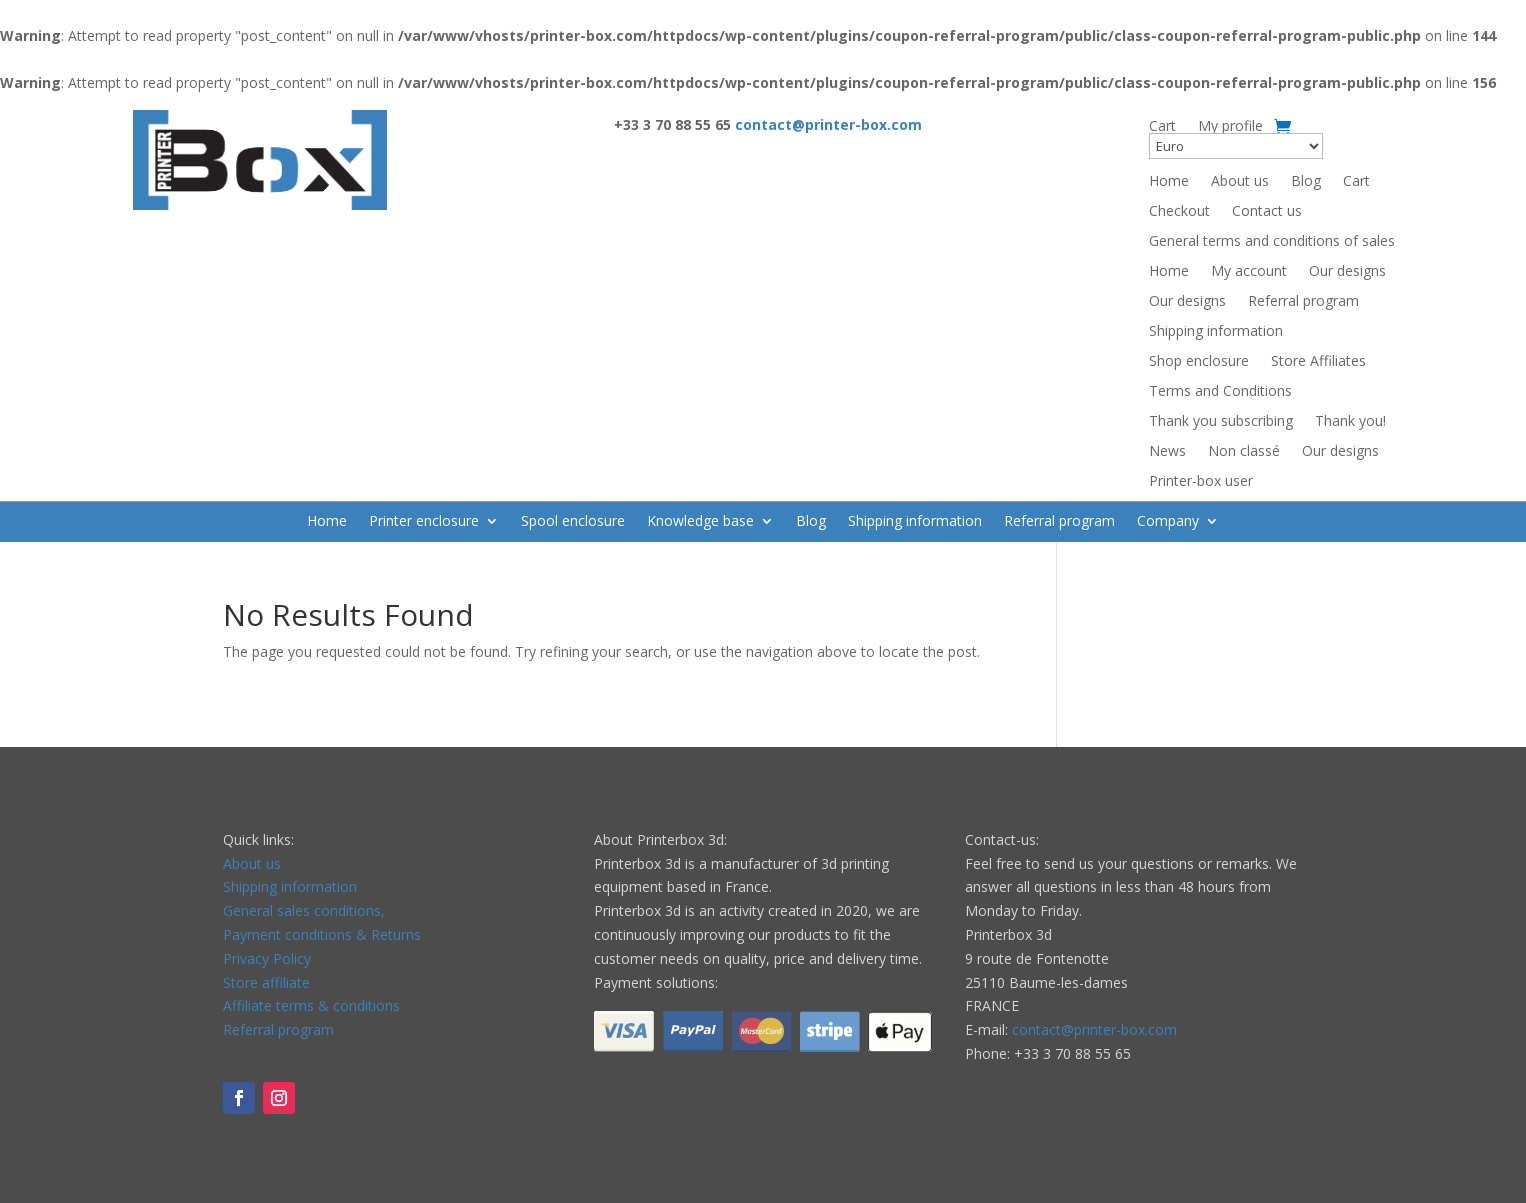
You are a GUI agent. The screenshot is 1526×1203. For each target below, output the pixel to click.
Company (1168, 522)
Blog (1306, 182)
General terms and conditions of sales (1272, 242)
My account (1249, 272)
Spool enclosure (573, 522)
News (1167, 452)
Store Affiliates (1318, 362)
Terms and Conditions (1220, 392)
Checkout (1179, 212)
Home (1169, 182)
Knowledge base (700, 522)
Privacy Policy (267, 958)
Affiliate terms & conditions (311, 1005)
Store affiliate (266, 982)
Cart (1162, 126)
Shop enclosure (1199, 362)
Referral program (1303, 302)
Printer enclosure (424, 522)
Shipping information (1216, 332)
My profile (1230, 126)
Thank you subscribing (1221, 422)
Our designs (1347, 272)
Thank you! (1350, 422)
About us (1240, 182)
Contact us (1267, 212)
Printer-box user (1201, 482)
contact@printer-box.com (1094, 1029)
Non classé (1244, 452)
